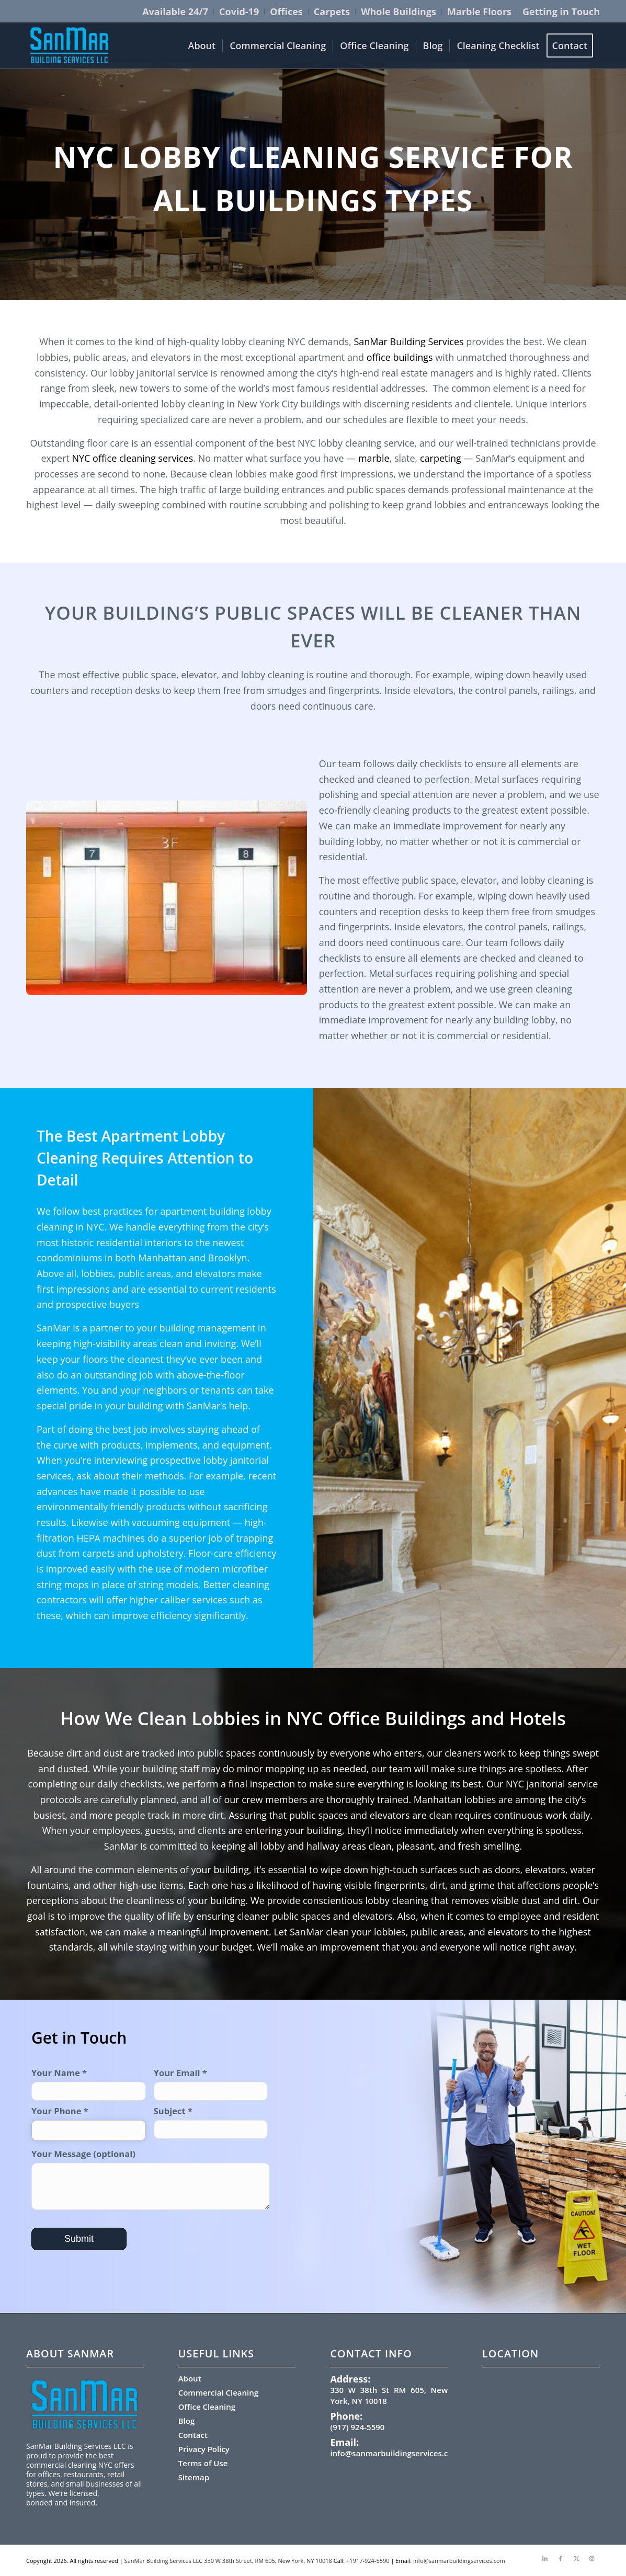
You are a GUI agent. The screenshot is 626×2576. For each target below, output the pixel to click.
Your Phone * (88, 2123)
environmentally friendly (90, 1506)
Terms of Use (203, 2463)
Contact (193, 2435)
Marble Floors (479, 11)
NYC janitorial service (552, 1783)
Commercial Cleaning (218, 2392)
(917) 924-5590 (357, 2427)
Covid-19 (239, 11)
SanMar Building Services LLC (163, 2560)
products (165, 1506)
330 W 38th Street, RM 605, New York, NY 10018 (268, 2560)
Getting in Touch (561, 11)
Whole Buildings (398, 11)
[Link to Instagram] (592, 2558)
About (189, 2378)
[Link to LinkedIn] (545, 2558)
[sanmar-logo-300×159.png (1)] (69, 45)
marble (374, 458)
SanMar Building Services (408, 341)
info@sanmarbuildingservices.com (395, 2453)
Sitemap (193, 2477)
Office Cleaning (206, 2406)
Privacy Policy (204, 2449)
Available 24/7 (175, 11)
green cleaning (540, 989)
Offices (286, 11)
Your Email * (211, 2084)
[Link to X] (576, 2558)
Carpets (332, 11)
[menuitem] (175, 11)
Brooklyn (227, 1257)
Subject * (211, 2122)
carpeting (440, 458)
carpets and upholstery (132, 1553)
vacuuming (156, 1522)
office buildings (400, 357)
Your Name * (88, 2084)
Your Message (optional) (150, 2179)
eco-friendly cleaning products (385, 810)
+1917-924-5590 (368, 2560)
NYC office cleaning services (131, 458)
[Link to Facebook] (560, 2558)
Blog (186, 2420)
